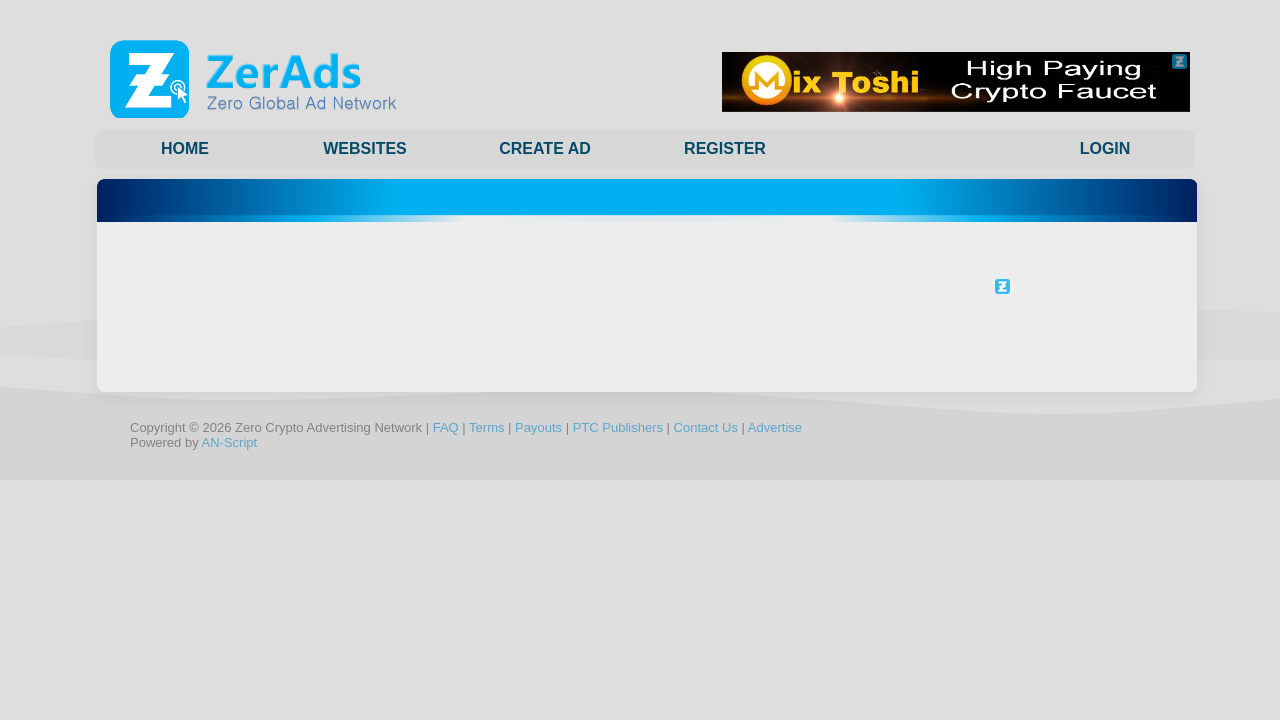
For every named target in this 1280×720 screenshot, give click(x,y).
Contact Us (706, 427)
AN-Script (230, 442)
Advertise (775, 427)
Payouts (538, 427)
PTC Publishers (618, 427)
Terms (486, 427)
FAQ (446, 427)
